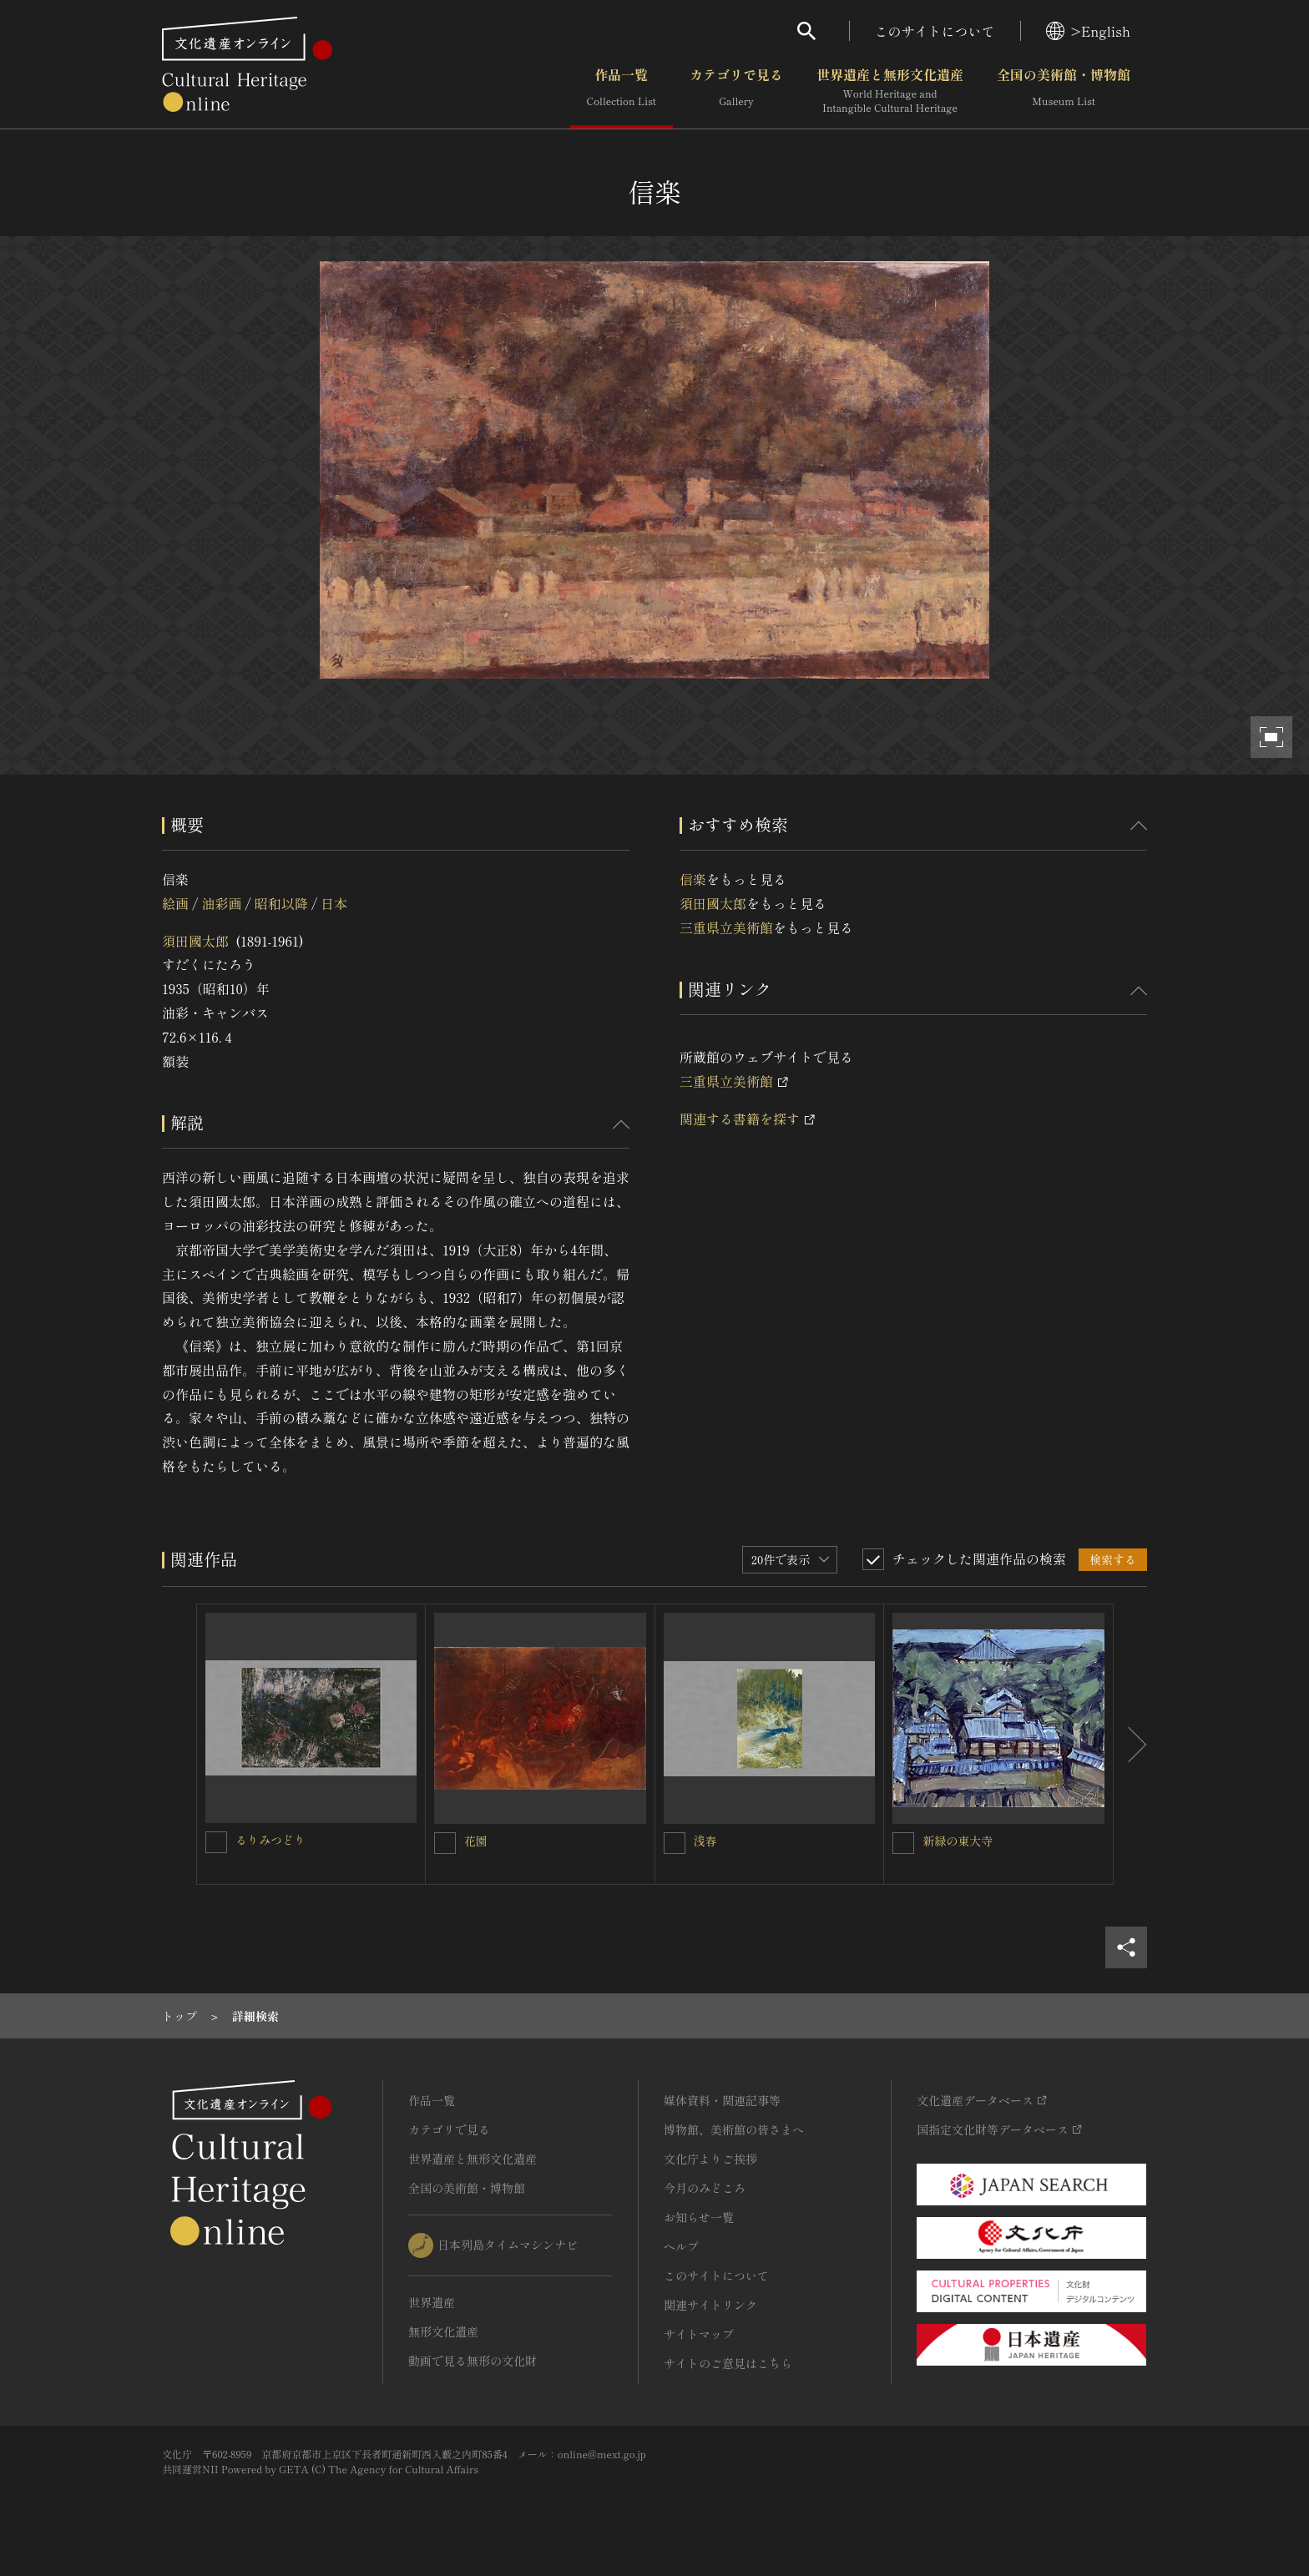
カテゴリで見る (736, 91)
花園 (476, 1840)
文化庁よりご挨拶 (710, 2158)
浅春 (705, 1840)
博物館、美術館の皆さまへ (734, 2129)
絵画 (175, 903)
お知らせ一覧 (699, 2217)
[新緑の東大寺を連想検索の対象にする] (903, 1843)
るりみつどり (270, 1839)
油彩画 (221, 903)
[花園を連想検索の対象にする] (445, 1843)
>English (1088, 31)
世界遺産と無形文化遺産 (889, 91)
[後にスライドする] (1130, 1745)
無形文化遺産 (443, 2331)
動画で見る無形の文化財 (472, 2360)
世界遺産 (431, 2302)
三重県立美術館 (726, 927)
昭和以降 (281, 903)
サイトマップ (699, 2334)
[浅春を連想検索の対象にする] (674, 1843)
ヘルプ (681, 2246)
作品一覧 (621, 91)
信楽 (693, 879)
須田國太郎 (195, 941)
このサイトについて (935, 31)
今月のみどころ (704, 2187)
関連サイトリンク (710, 2304)
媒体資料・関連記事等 (722, 2100)
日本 (334, 903)
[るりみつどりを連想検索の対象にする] (216, 1842)
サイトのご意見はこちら (728, 2363)
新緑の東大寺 (957, 1840)
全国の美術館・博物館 (1063, 91)
